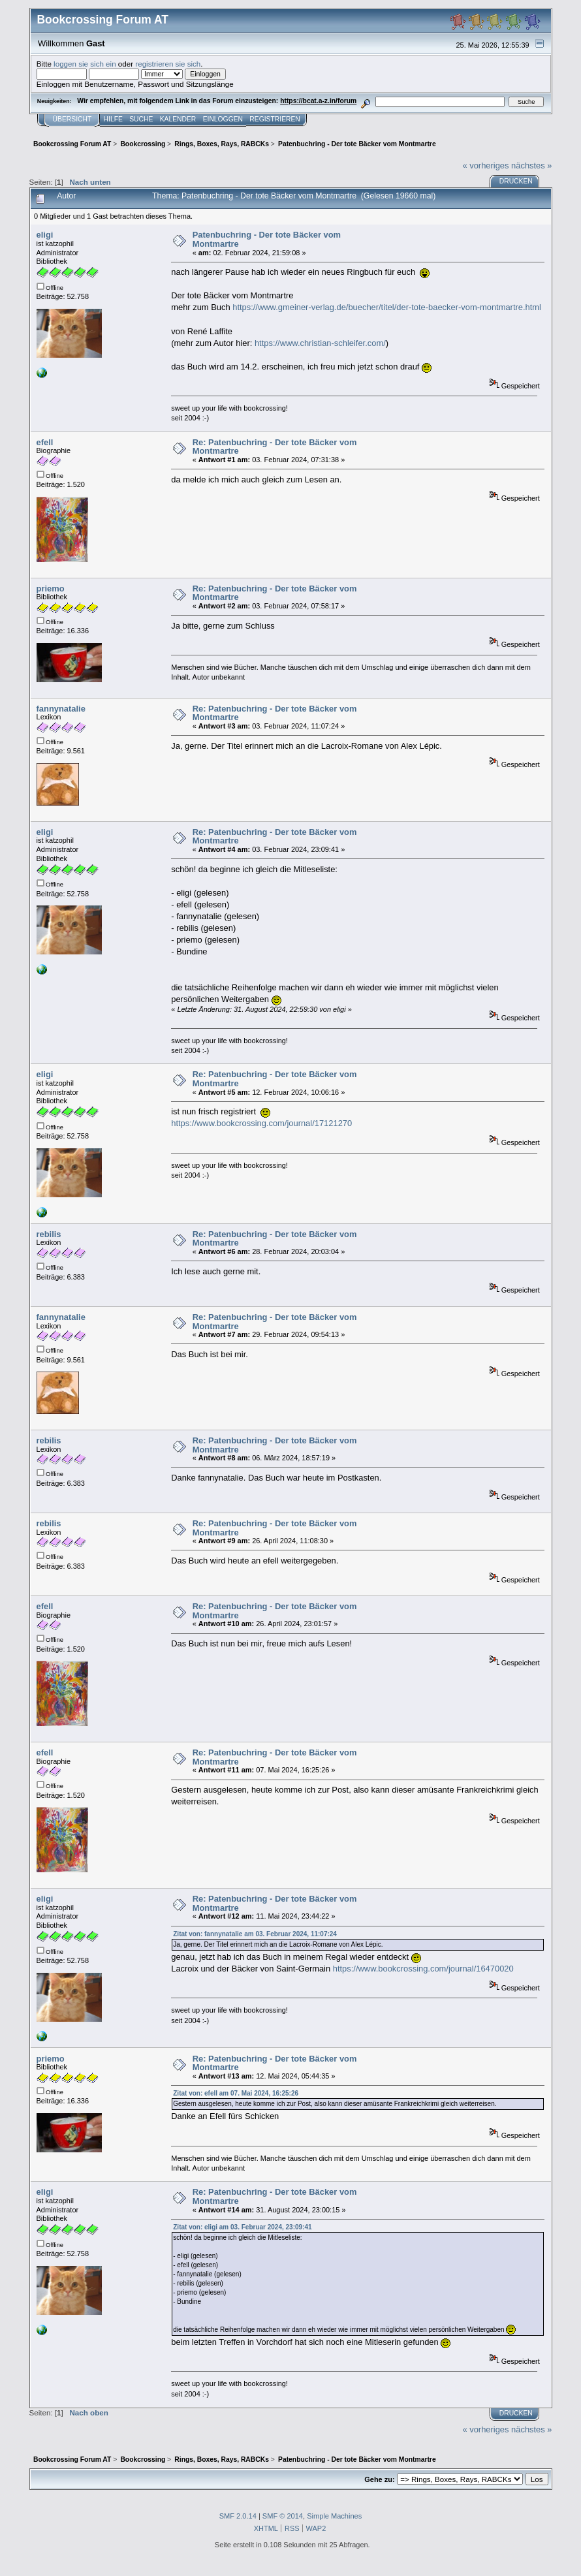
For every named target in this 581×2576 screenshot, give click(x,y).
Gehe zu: (379, 2479)
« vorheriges (485, 165)
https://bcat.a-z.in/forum (318, 100)
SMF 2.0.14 (238, 2516)
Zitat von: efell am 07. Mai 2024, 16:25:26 (235, 2093)
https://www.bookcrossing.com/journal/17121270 (261, 1123)
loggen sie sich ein (85, 63)
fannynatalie (61, 709)
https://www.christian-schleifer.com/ (320, 343)
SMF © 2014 (282, 2516)
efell (45, 442)
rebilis (49, 1234)
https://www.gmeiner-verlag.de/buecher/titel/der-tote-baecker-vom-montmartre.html (386, 307)
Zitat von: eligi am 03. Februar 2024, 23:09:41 (242, 2227)
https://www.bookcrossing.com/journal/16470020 (423, 1968)
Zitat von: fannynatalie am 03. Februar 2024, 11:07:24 (255, 1934)
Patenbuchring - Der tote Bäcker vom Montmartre (267, 239)
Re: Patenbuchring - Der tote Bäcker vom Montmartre (275, 446)
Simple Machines (334, 2516)
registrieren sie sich (167, 63)
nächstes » (531, 165)
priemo (51, 588)
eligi (45, 235)
